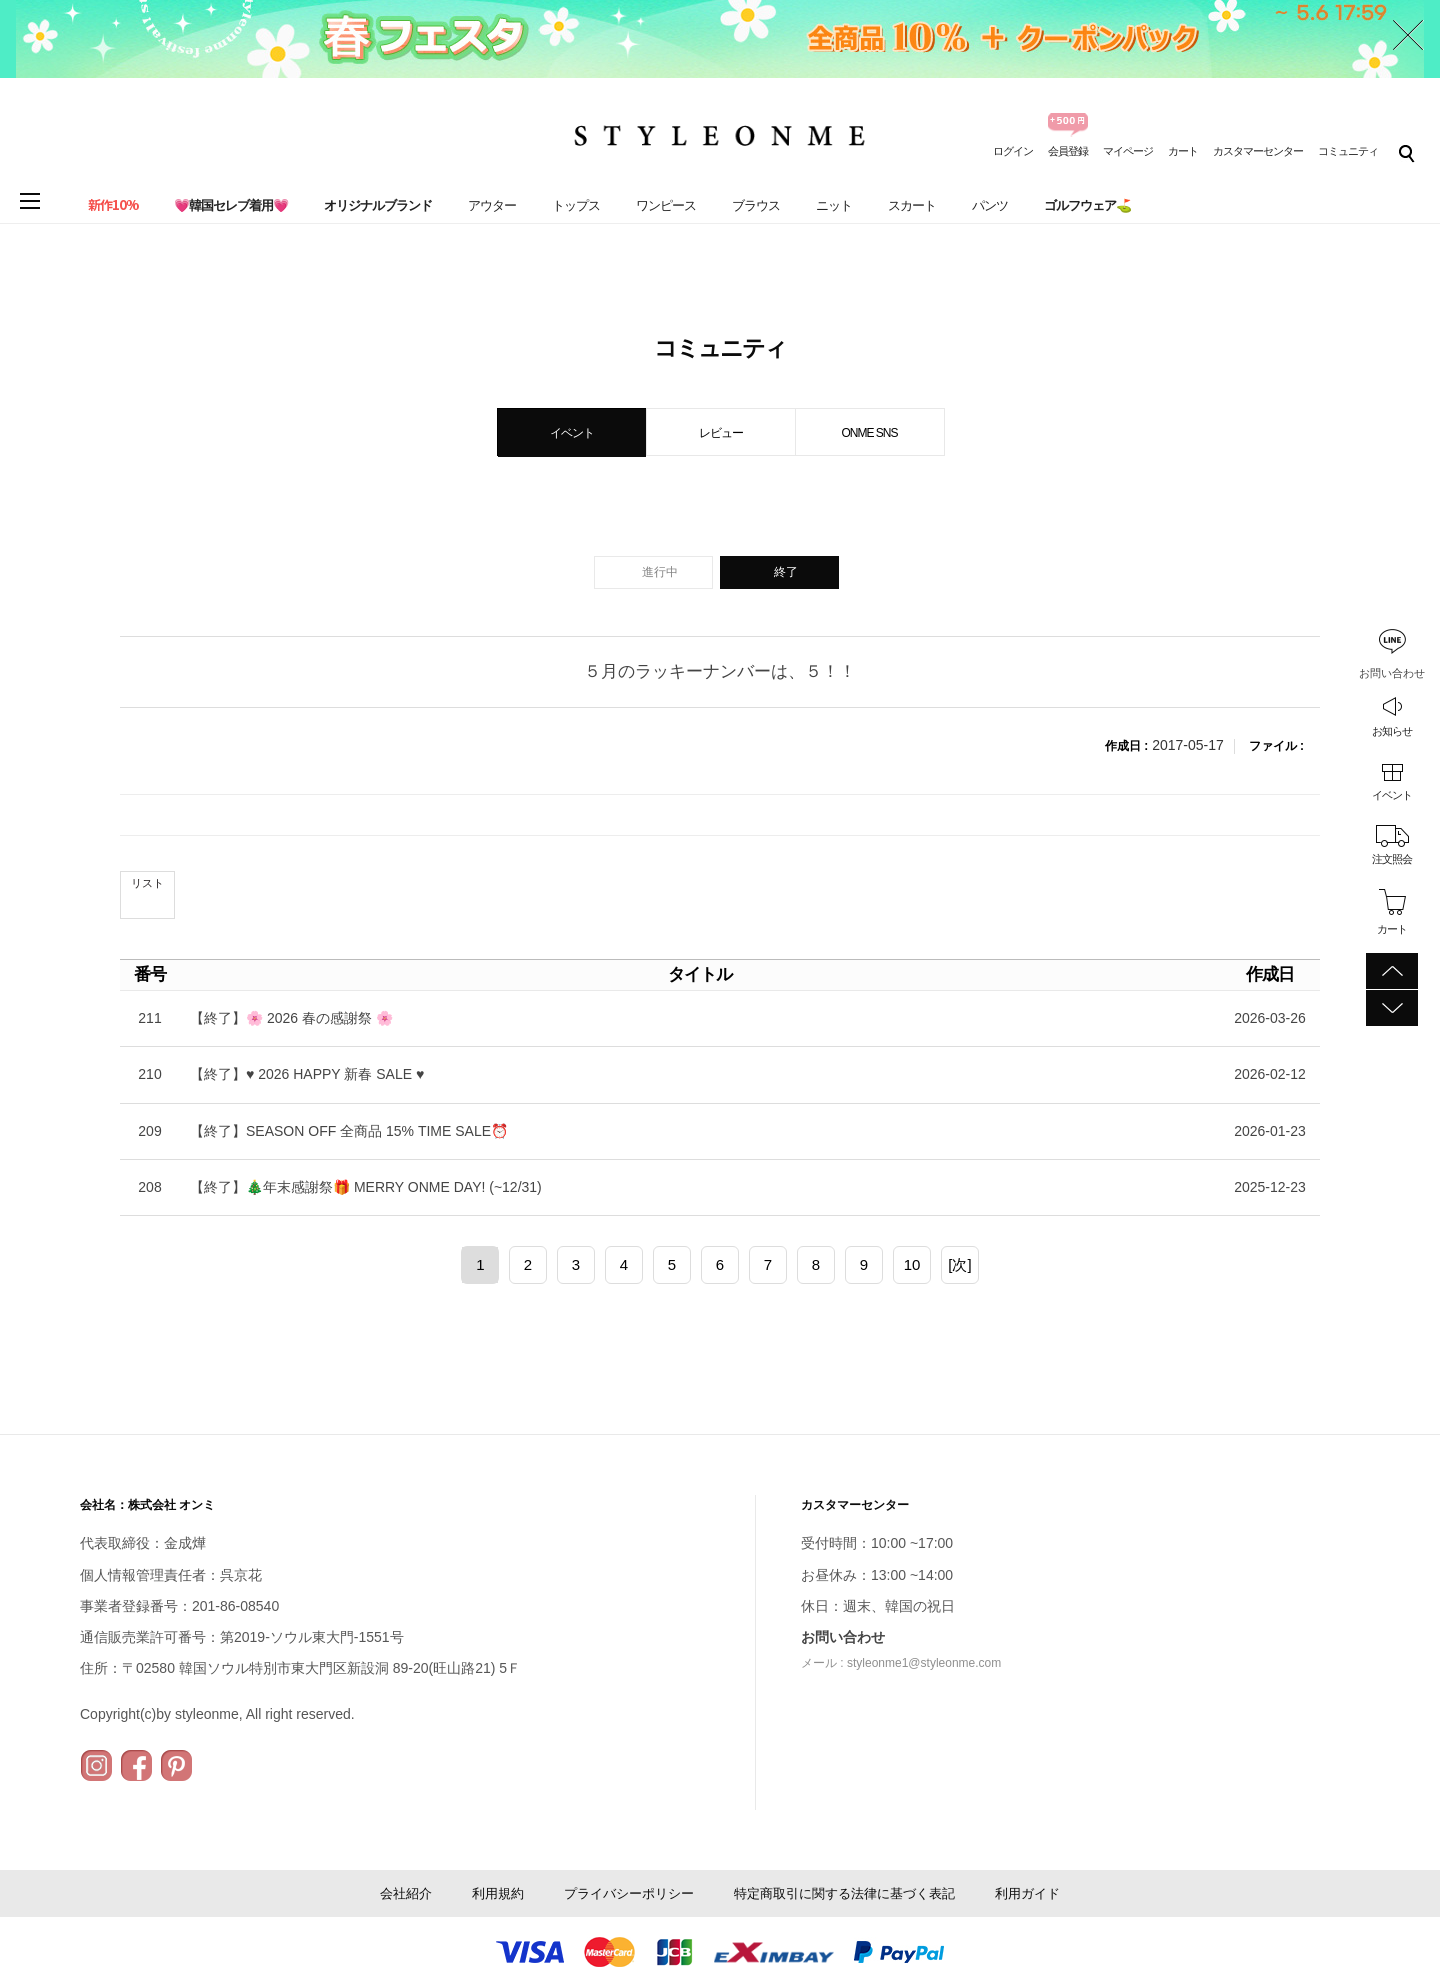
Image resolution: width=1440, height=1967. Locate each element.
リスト (147, 883)
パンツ (990, 205)
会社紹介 (406, 1893)
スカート (912, 205)
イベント (1392, 795)
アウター (492, 205)
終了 (786, 572)
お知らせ (1392, 731)
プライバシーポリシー (629, 1893)
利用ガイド (1027, 1893)
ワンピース (666, 205)
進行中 (660, 572)
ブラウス (756, 205)
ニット (834, 205)
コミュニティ (1348, 151)
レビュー (721, 433)
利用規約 (498, 1893)
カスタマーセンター (1258, 151)
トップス (576, 205)
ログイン (1013, 151)
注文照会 (1392, 859)
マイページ (1128, 151)
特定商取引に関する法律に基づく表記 (844, 1893)
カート (1183, 151)
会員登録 (1068, 151)
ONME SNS (869, 433)
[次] (959, 1264)
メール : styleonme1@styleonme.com (901, 1663)
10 (912, 1264)
